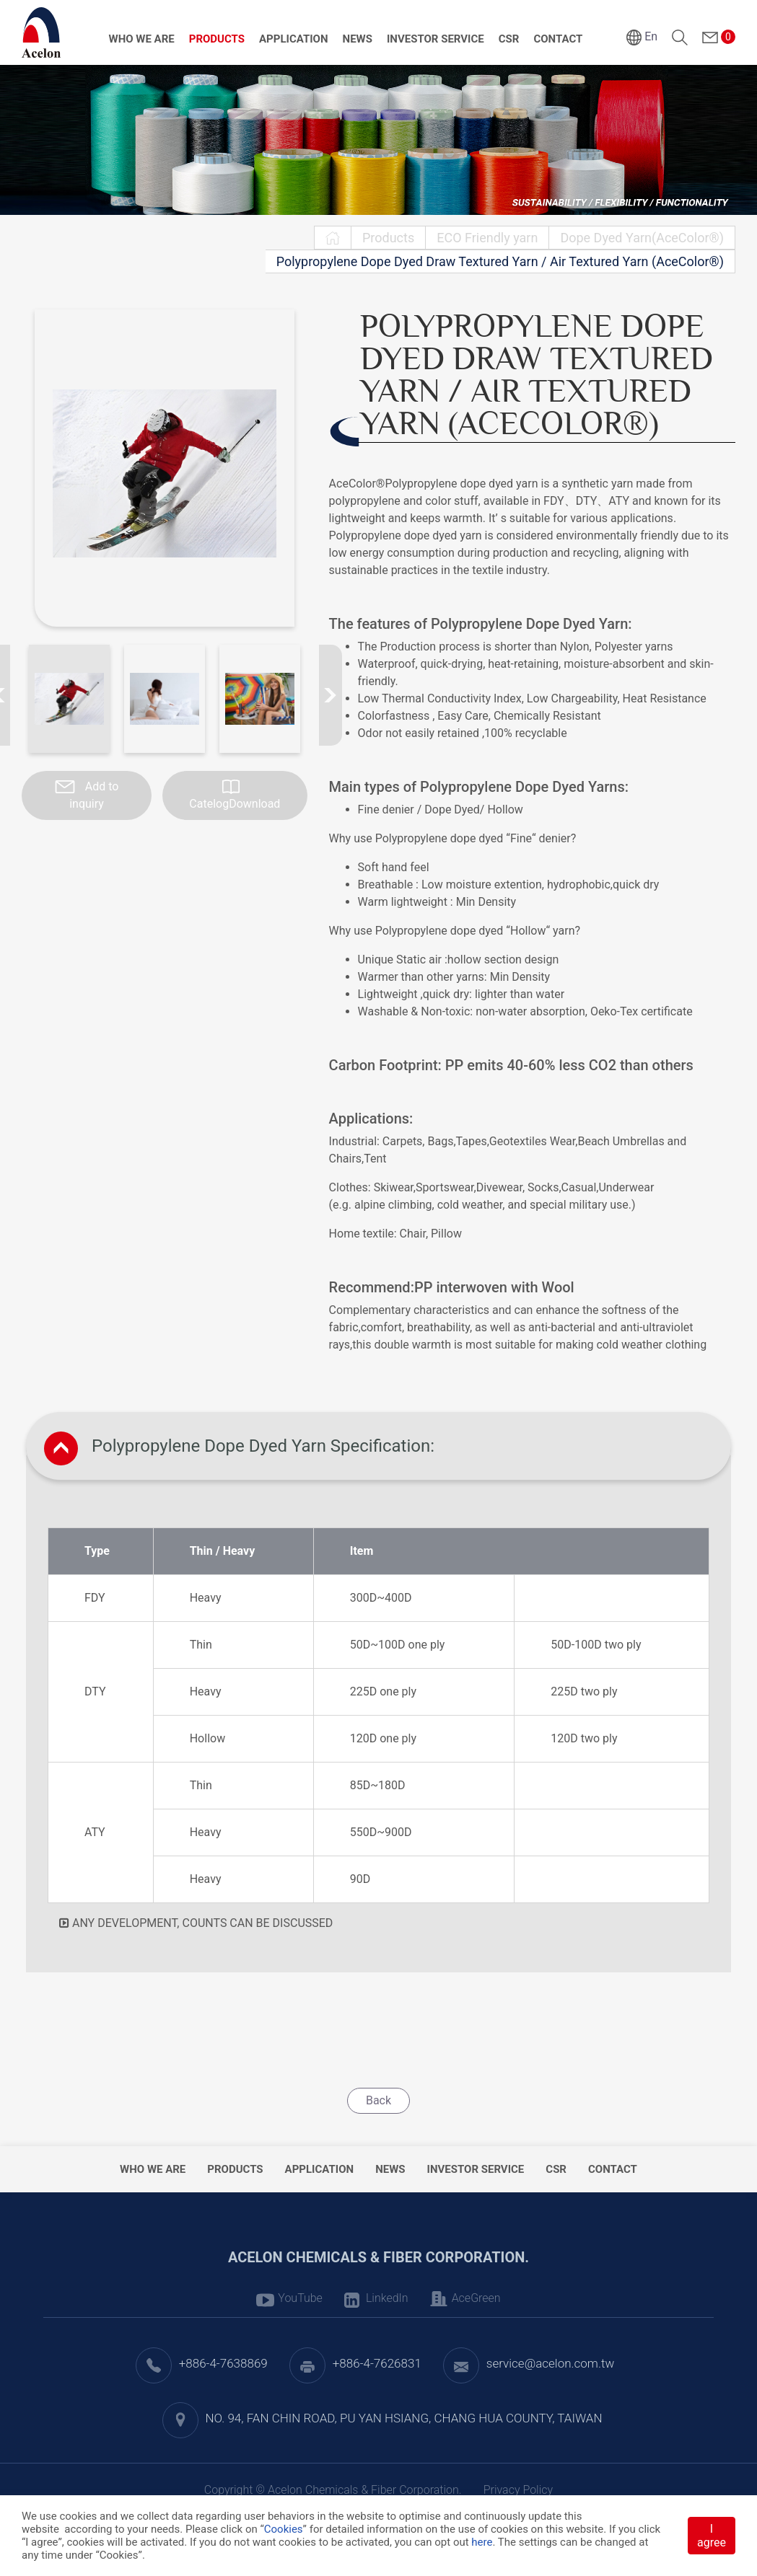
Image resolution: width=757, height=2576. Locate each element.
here (481, 2542)
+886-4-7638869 (223, 2363)
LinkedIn (387, 2298)
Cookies (283, 2529)
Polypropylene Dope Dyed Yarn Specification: (263, 1446)
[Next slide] (330, 695)
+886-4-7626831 (377, 2363)
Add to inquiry (93, 795)
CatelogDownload (234, 804)
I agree (711, 2535)
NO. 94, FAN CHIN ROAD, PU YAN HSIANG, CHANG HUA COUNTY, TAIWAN (404, 2418)
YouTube (300, 2298)
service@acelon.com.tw (550, 2363)
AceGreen (476, 2298)
